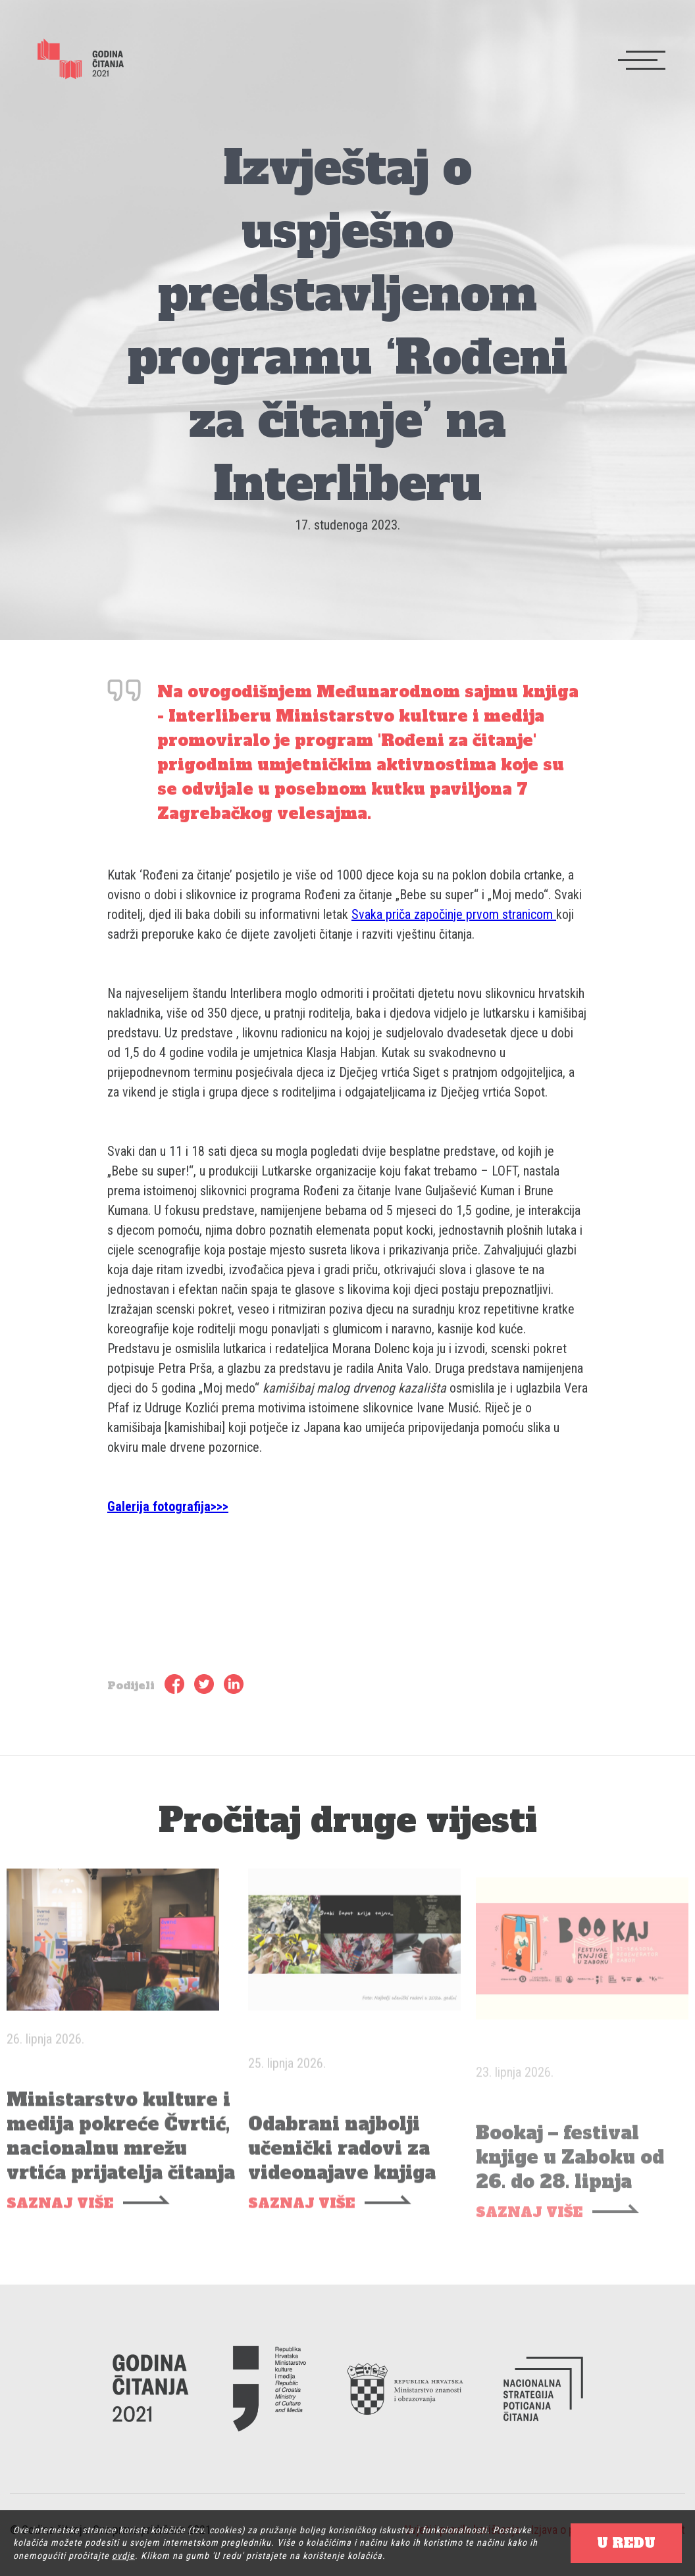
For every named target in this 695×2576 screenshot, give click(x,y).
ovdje (123, 2555)
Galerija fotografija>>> (167, 1506)
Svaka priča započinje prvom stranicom (453, 914)
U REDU (626, 2543)
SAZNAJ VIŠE (60, 2223)
